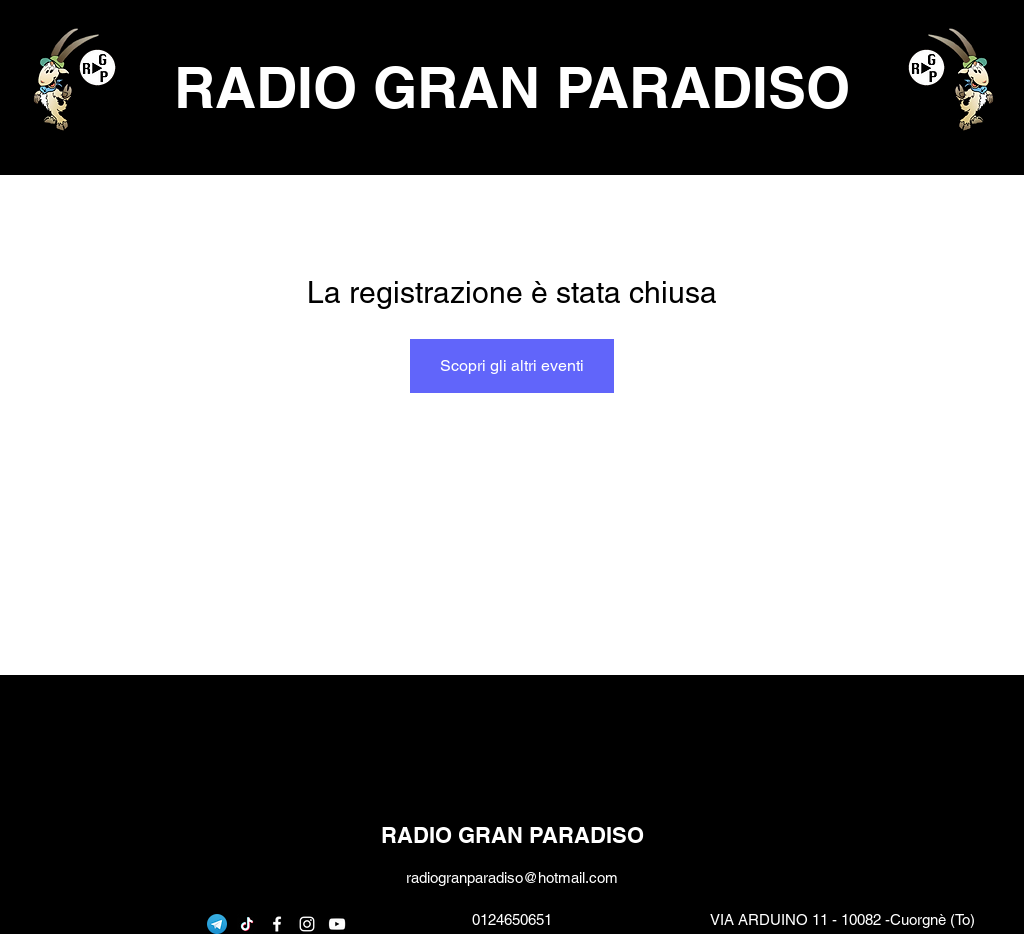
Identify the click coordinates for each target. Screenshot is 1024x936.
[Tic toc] (247, 924)
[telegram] (217, 924)
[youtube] (337, 924)
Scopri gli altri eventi (512, 365)
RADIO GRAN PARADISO (512, 87)
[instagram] (307, 924)
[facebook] (277, 924)
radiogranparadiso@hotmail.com (512, 877)
